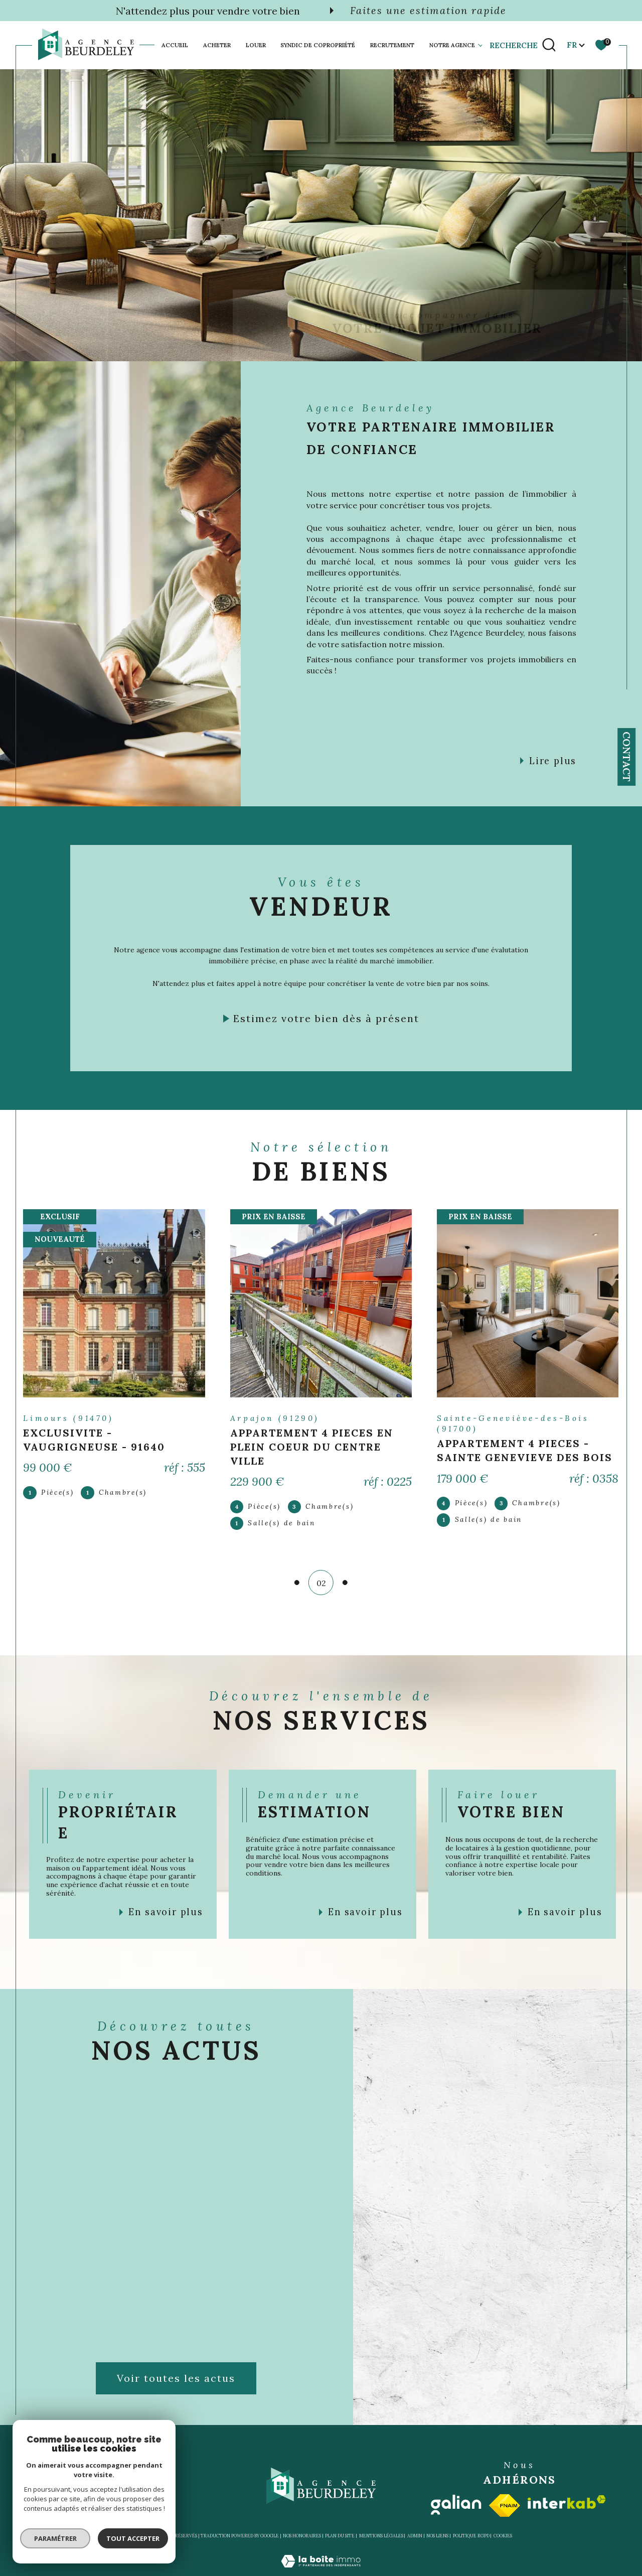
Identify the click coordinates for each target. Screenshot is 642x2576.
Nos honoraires (302, 2535)
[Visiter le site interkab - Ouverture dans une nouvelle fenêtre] (567, 2501)
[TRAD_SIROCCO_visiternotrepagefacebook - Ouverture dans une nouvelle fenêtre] (421, 328)
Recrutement (392, 45)
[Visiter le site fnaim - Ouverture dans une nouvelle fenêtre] (505, 2505)
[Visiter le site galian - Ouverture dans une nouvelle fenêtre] (456, 2504)
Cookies (503, 2535)
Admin (414, 2535)
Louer (256, 45)
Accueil (175, 45)
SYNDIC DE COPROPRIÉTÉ (317, 45)
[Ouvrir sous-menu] (480, 45)
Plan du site (340, 2535)
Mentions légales (381, 2535)
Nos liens (437, 2535)
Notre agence (452, 45)
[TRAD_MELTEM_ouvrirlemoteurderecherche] (523, 45)
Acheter (217, 45)
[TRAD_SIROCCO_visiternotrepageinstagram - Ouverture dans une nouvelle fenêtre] (453, 328)
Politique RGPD (471, 2535)
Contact (626, 757)
